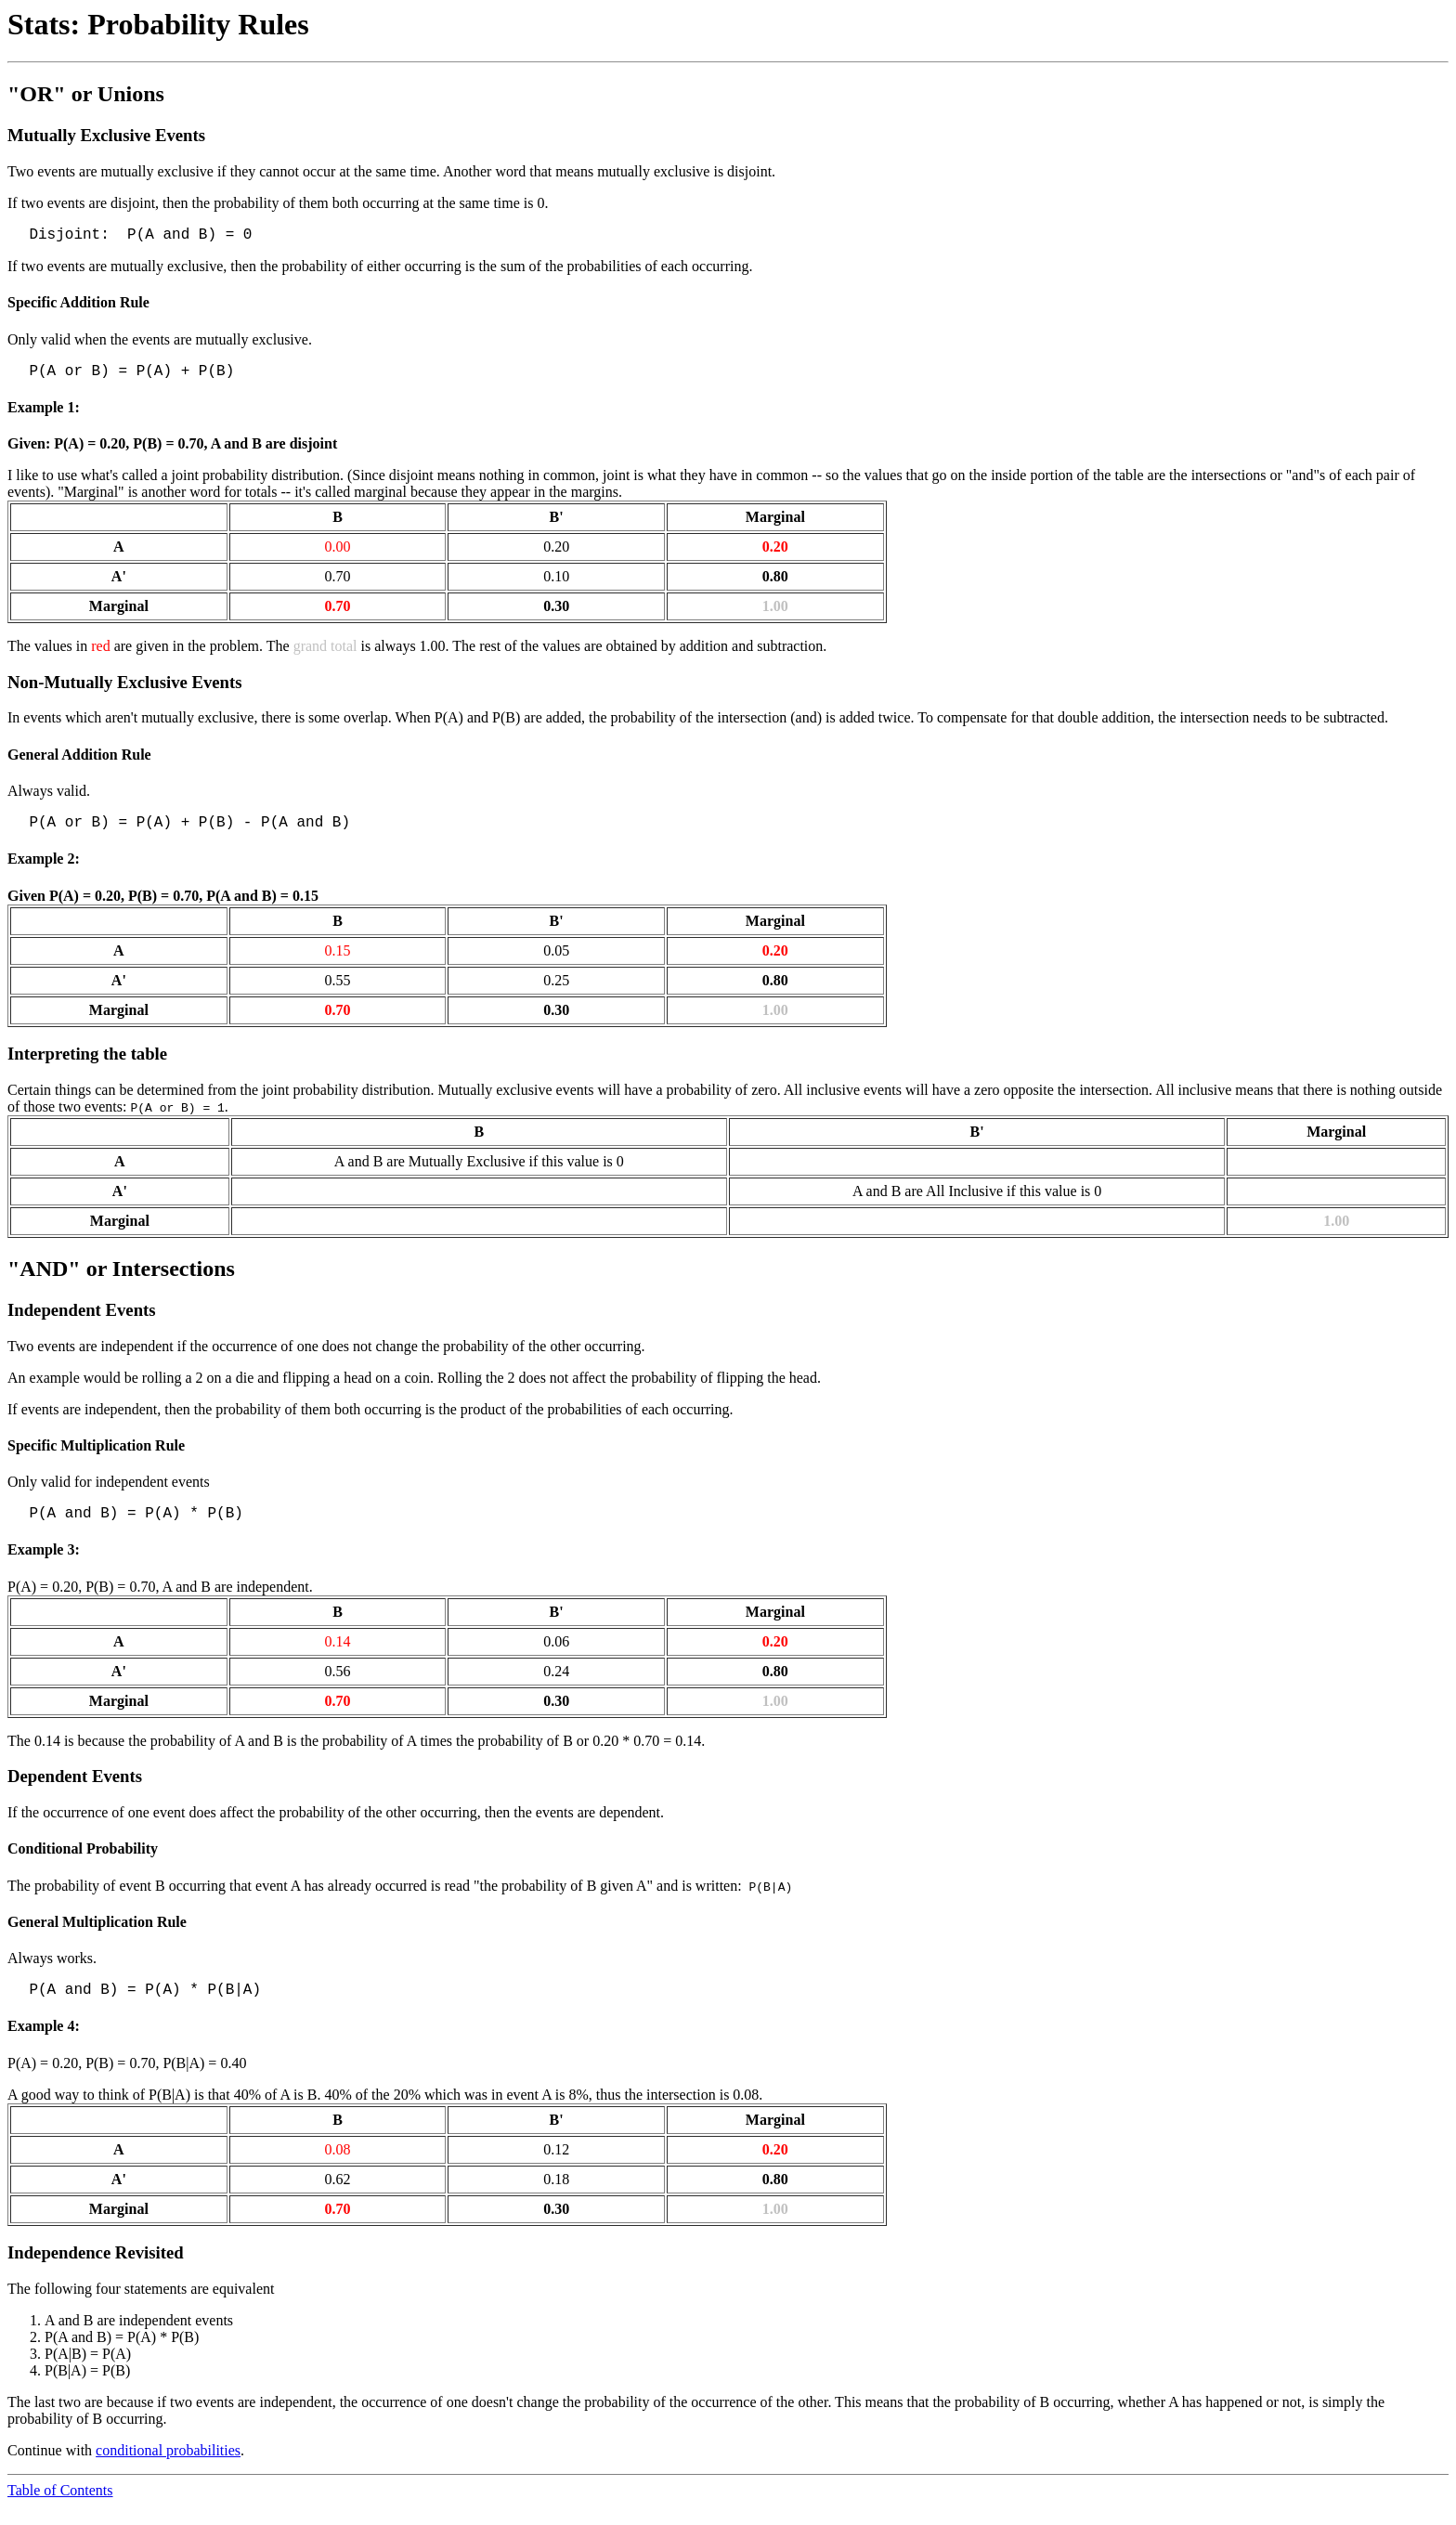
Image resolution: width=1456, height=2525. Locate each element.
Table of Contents (60, 2509)
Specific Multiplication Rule (96, 1456)
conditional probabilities (168, 2469)
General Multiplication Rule (97, 1937)
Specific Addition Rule (78, 306)
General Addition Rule (79, 762)
